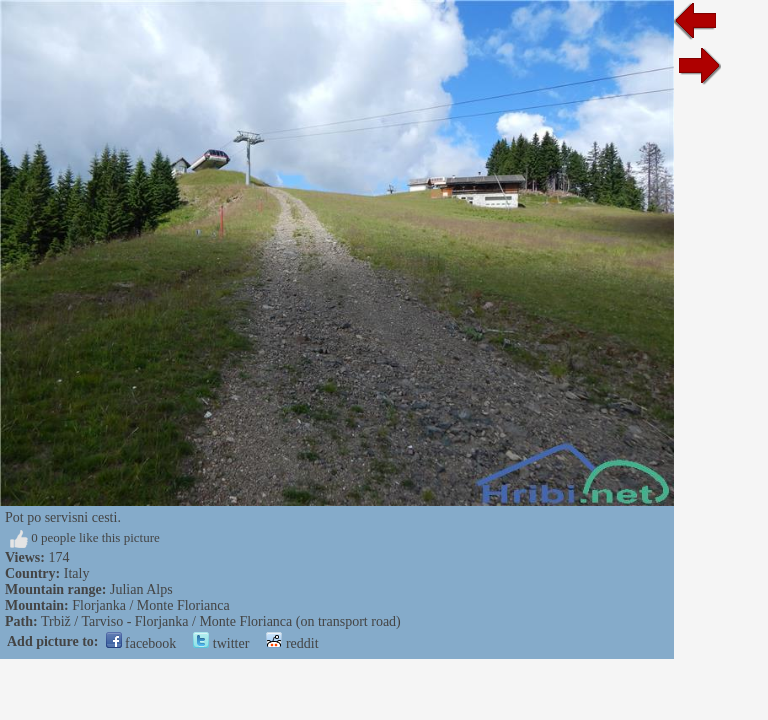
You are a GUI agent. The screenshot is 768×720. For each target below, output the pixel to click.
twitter (221, 643)
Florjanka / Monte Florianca (150, 605)
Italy (77, 573)
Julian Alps (141, 589)
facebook (141, 643)
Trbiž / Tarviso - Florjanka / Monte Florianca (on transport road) (221, 621)
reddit (292, 643)
